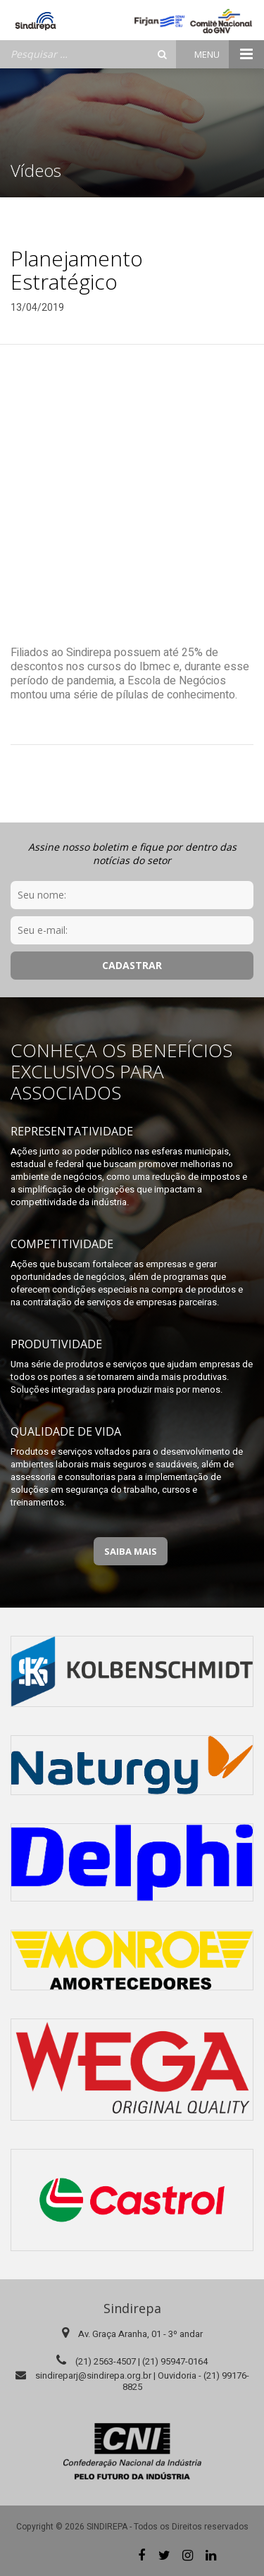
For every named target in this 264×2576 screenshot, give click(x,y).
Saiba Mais (130, 1551)
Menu (229, 54)
